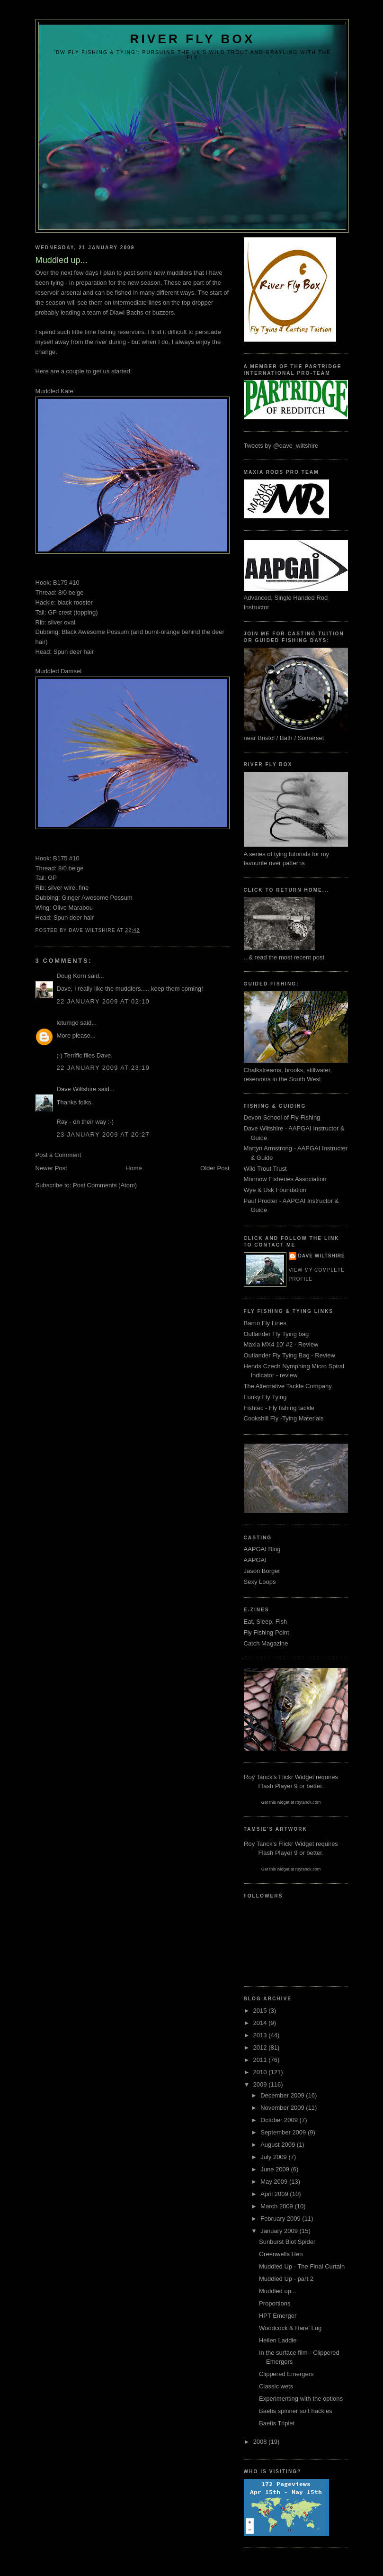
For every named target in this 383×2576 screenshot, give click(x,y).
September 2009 (284, 2132)
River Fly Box (192, 39)
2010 (261, 2072)
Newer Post (51, 1168)
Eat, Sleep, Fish (265, 1621)
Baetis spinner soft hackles (295, 2410)
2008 (261, 2441)
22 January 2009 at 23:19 (103, 1067)
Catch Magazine (266, 1643)
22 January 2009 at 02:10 (103, 1001)
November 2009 (283, 2107)
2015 (261, 2010)
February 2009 (281, 2218)
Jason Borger (262, 1570)
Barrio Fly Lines (265, 1323)
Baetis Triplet (276, 2423)
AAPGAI (255, 1560)
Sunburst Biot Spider (287, 2241)
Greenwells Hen (281, 2254)
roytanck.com (308, 1802)
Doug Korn (71, 975)
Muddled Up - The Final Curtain (302, 2266)
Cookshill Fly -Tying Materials (284, 1418)
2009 (261, 2084)
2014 (261, 2022)
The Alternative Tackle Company (288, 1386)
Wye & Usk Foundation (275, 1189)
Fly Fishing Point (266, 1632)
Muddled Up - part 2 (286, 2278)
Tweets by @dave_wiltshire (281, 445)
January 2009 (279, 2230)
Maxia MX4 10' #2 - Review (281, 1344)
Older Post (214, 1168)
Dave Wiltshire (77, 1089)
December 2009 (283, 2095)
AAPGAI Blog (262, 1549)
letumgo (68, 1022)
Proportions (274, 2303)
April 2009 (275, 2193)
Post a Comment (58, 1154)
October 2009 (279, 2120)
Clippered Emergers (286, 2373)
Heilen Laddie (278, 2340)
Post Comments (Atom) (105, 1185)
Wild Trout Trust (265, 1168)
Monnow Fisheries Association (285, 1179)
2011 (261, 2059)
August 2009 (278, 2144)
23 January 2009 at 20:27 (103, 1134)
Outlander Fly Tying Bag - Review (289, 1355)
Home (133, 1168)
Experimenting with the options (301, 2398)
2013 (261, 2035)
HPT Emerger (277, 2315)
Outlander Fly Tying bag (276, 1334)
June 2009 (275, 2169)
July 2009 (274, 2156)
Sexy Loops (260, 1581)
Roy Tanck (258, 1777)
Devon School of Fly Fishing (282, 1117)
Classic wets (276, 2386)
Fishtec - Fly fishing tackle (279, 1407)
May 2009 (274, 2181)
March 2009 (277, 2206)
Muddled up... (277, 2291)
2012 (261, 2047)
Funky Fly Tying (265, 1397)
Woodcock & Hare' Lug (290, 2328)
